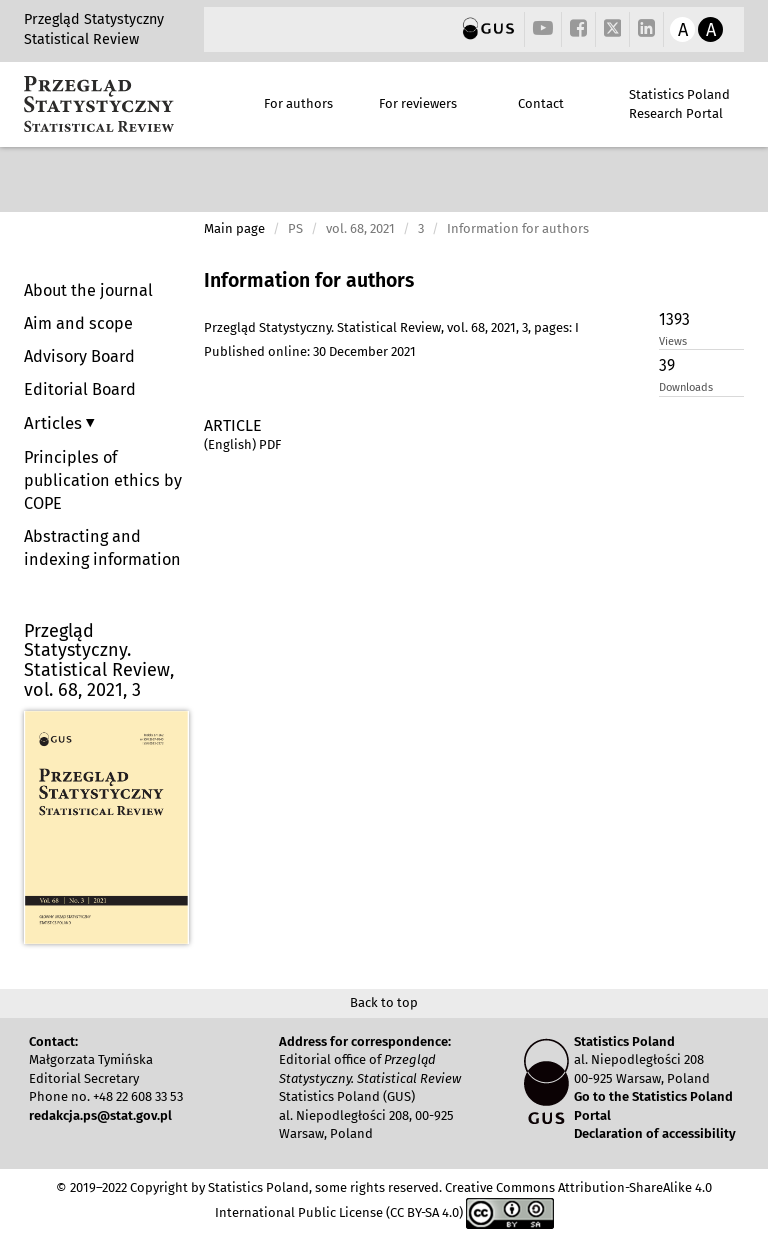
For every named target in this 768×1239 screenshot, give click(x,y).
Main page (234, 228)
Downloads (686, 387)
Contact (541, 103)
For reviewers (418, 103)
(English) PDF (242, 444)
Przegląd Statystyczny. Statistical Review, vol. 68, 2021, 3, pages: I (391, 327)
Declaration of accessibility (655, 1133)
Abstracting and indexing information (102, 548)
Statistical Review (81, 39)
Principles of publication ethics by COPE (103, 480)
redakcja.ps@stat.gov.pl (100, 1115)
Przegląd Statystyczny (94, 19)
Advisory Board (79, 356)
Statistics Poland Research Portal (679, 104)
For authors (298, 103)
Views (673, 341)
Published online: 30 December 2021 (310, 351)
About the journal (88, 290)
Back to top (384, 1002)
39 (667, 365)
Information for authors (309, 280)
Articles (55, 423)
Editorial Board (80, 389)
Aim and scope (78, 323)
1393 (674, 319)
